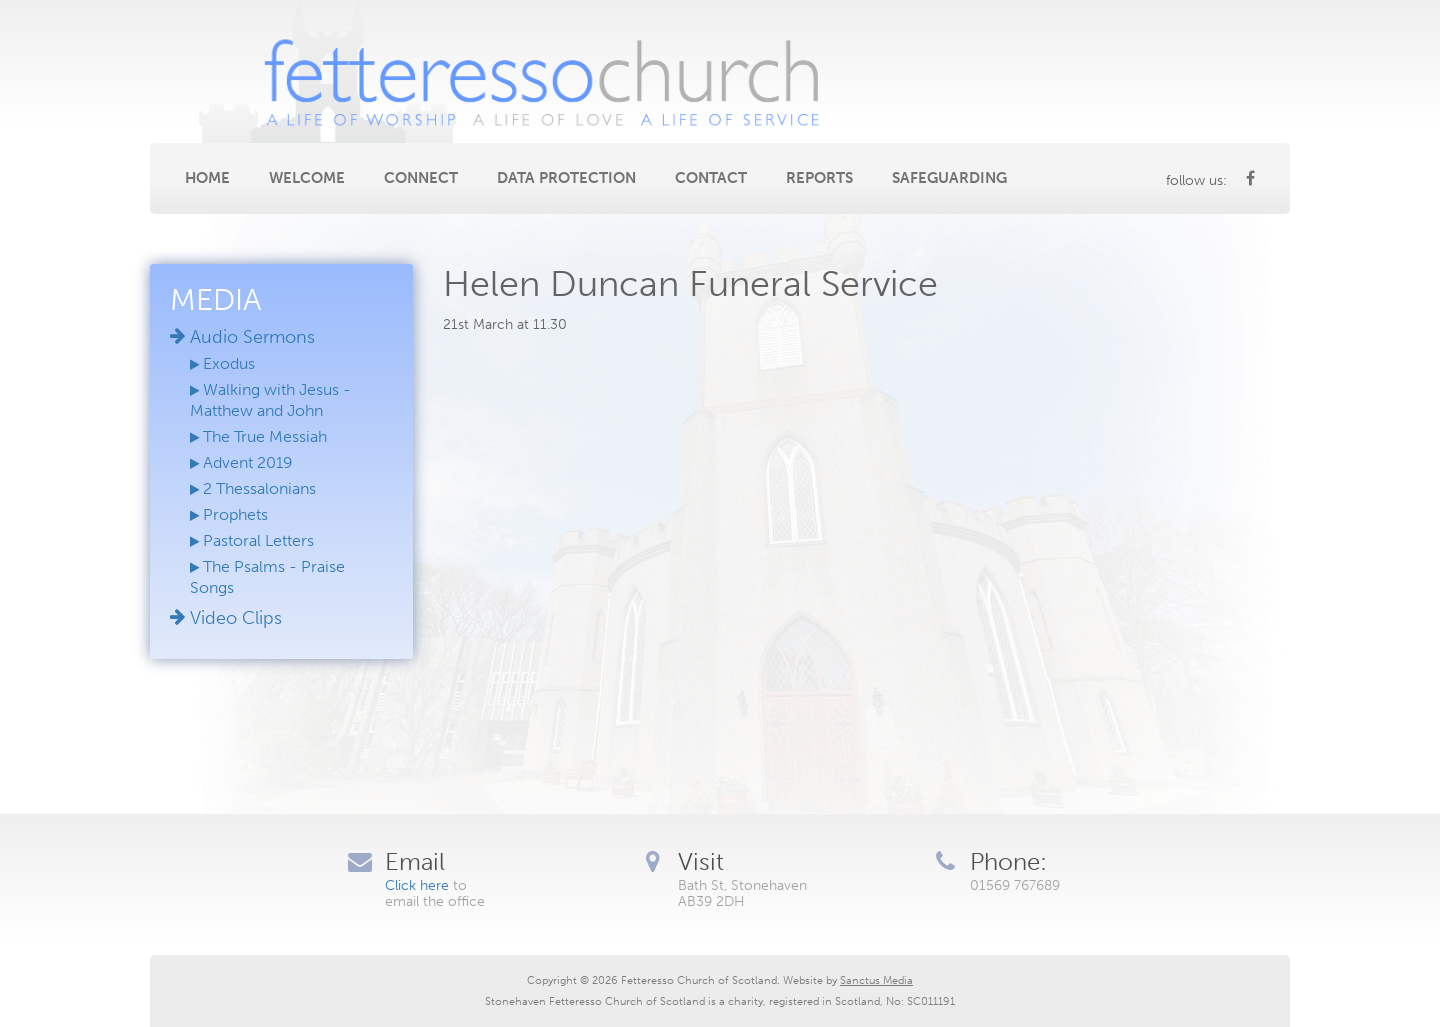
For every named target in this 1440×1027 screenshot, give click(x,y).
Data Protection (566, 178)
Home (207, 178)
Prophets (229, 514)
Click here (417, 885)
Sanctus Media (876, 980)
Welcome (307, 178)
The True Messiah (258, 436)
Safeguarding (949, 178)
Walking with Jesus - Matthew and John (270, 400)
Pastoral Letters (252, 540)
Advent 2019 (241, 462)
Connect (421, 178)
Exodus (222, 363)
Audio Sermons (242, 337)
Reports (819, 178)
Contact (711, 178)
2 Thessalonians (253, 488)
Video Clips (226, 618)
